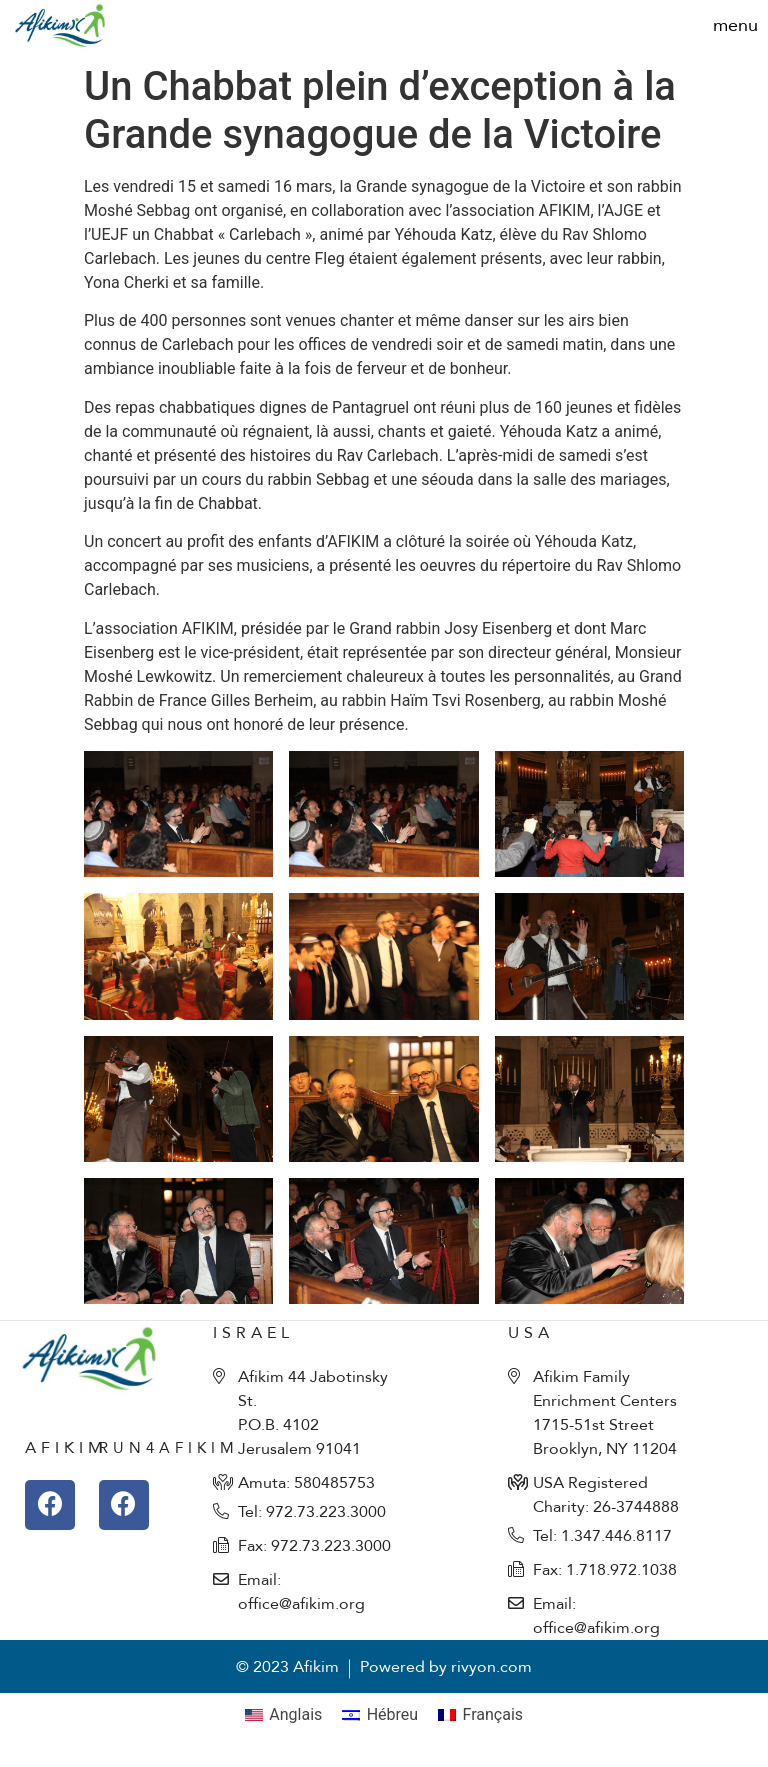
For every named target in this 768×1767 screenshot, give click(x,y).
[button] (735, 25)
